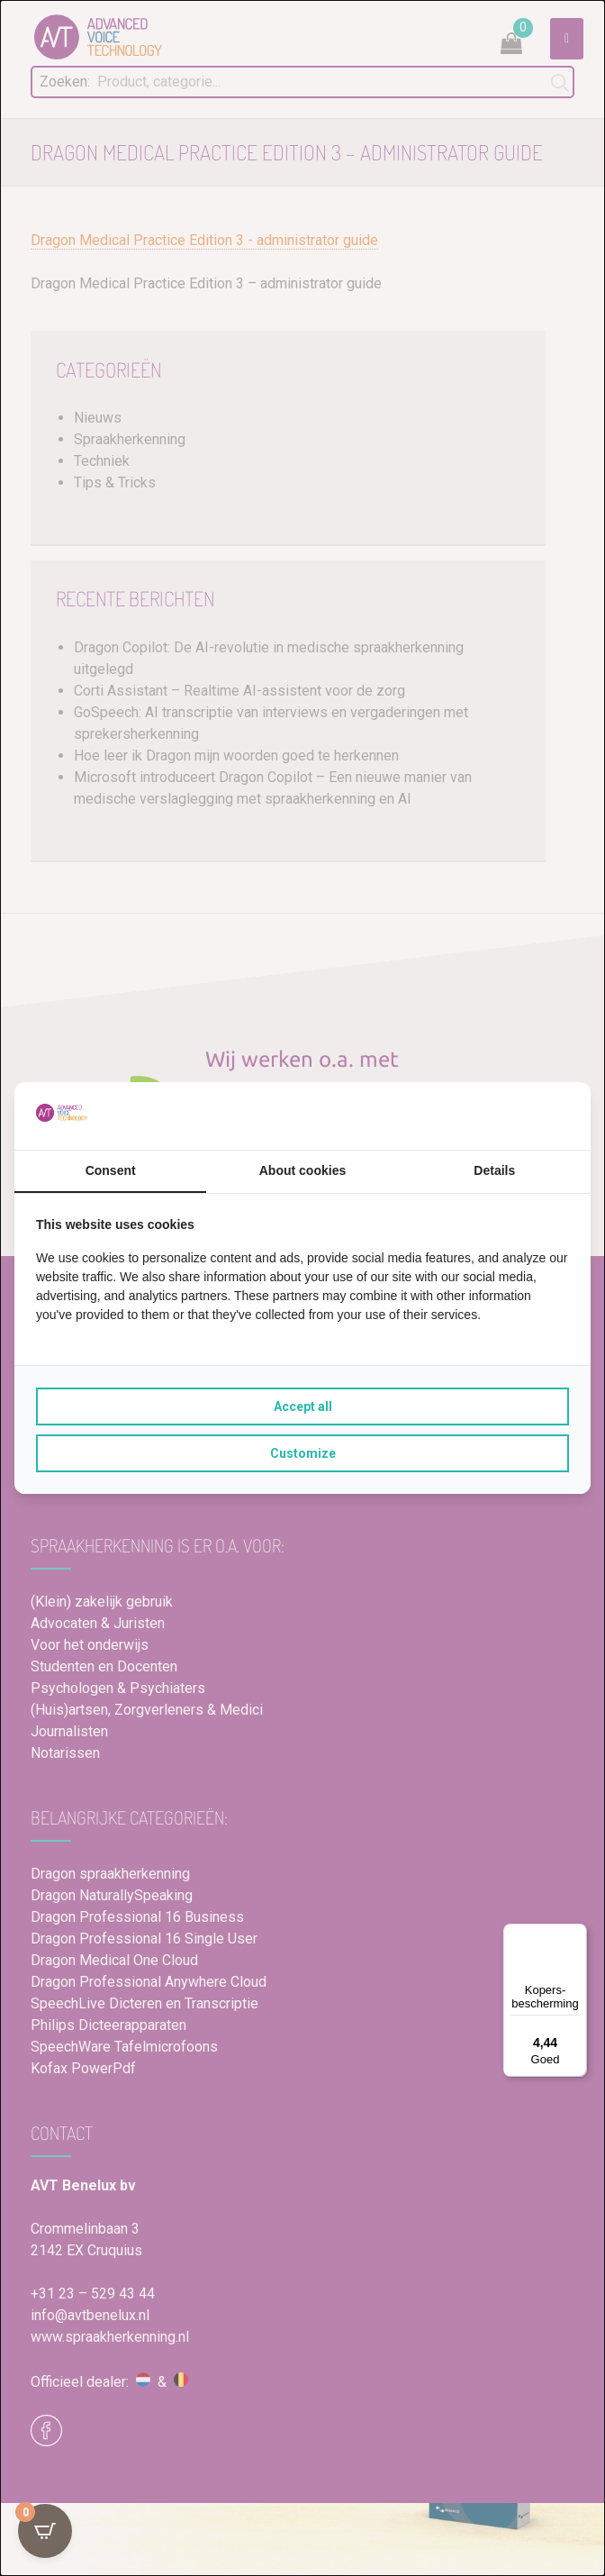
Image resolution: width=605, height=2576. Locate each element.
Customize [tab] (303, 1453)
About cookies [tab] (302, 1170)
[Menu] (576, 1934)
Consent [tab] (111, 1170)
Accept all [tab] (303, 1406)
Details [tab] (494, 1170)
